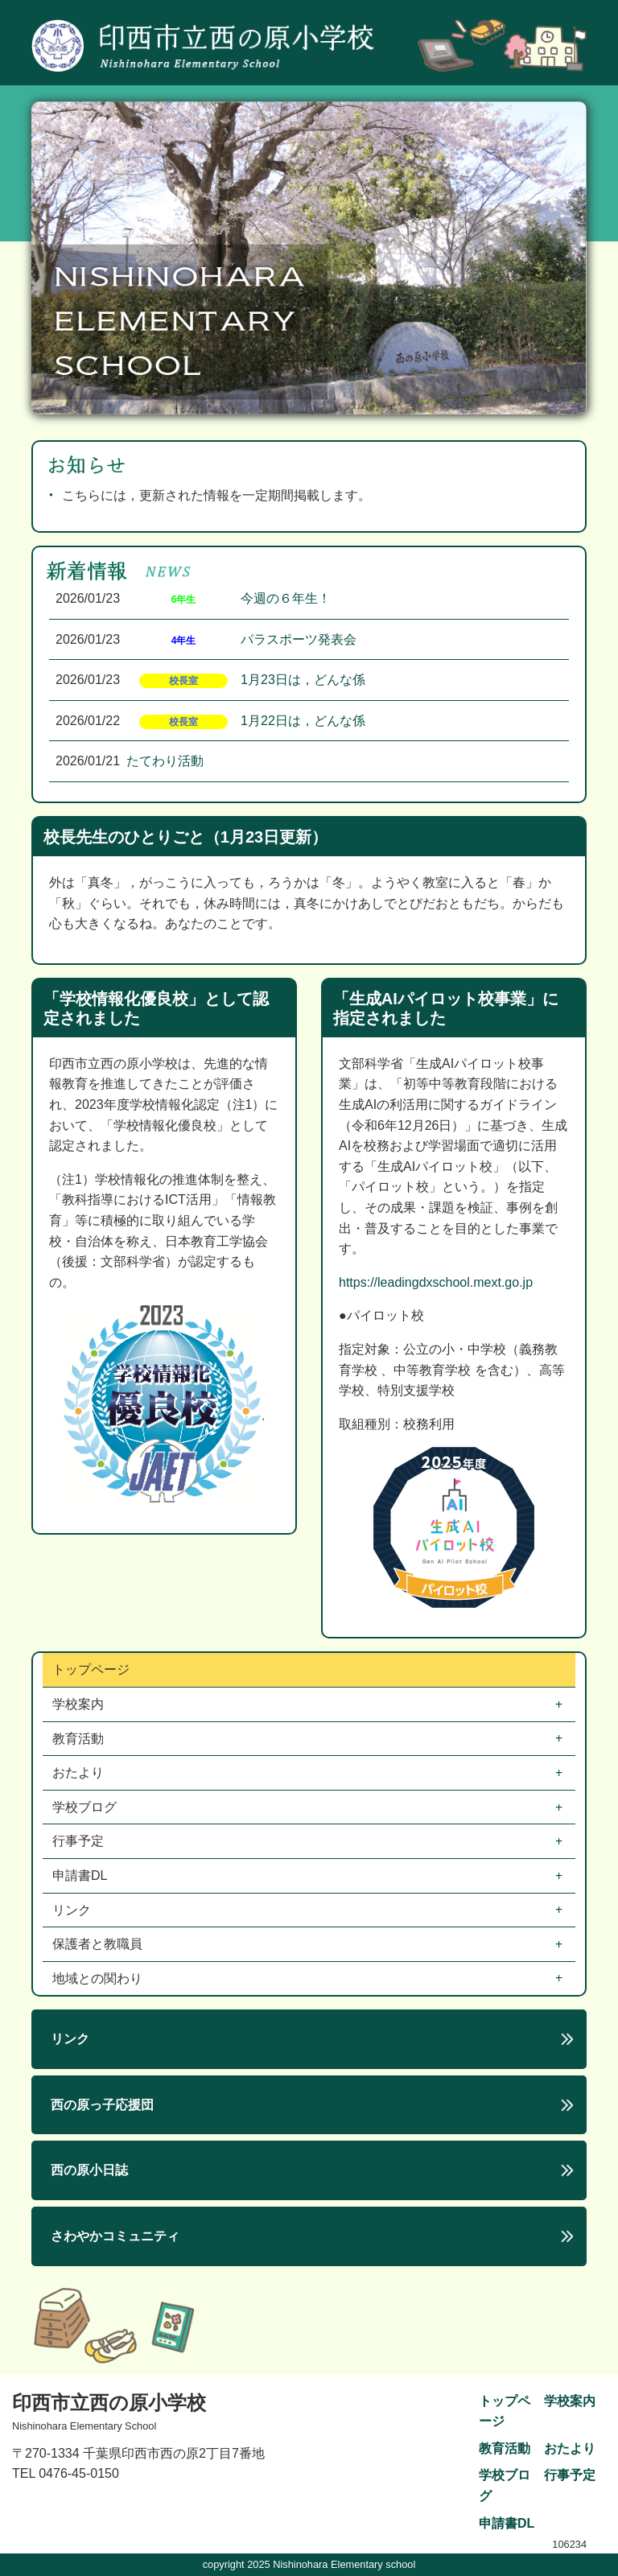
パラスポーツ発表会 (298, 639)
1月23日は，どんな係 (303, 679)
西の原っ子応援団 (102, 2105)
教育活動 (79, 1738)
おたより (79, 1772)
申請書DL (81, 1875)
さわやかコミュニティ (115, 2236)
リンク (73, 1910)
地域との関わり (99, 1978)
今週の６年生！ (286, 598)
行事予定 (79, 1841)
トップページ (91, 1669)
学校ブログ (86, 1807)
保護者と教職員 (99, 1944)
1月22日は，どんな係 (303, 720)
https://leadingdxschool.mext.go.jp (436, 1282)
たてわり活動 (165, 761)
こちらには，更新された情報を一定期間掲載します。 (216, 495)
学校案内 (79, 1704)
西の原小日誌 (89, 2170)
